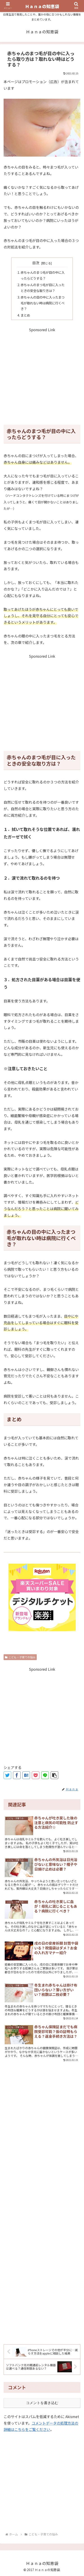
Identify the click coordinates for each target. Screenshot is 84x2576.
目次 (35, 262)
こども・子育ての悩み (20, 1657)
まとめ (25, 315)
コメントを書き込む (42, 2403)
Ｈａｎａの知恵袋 (42, 6)
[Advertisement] (42, 375)
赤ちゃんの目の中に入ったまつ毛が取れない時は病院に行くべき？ (43, 303)
